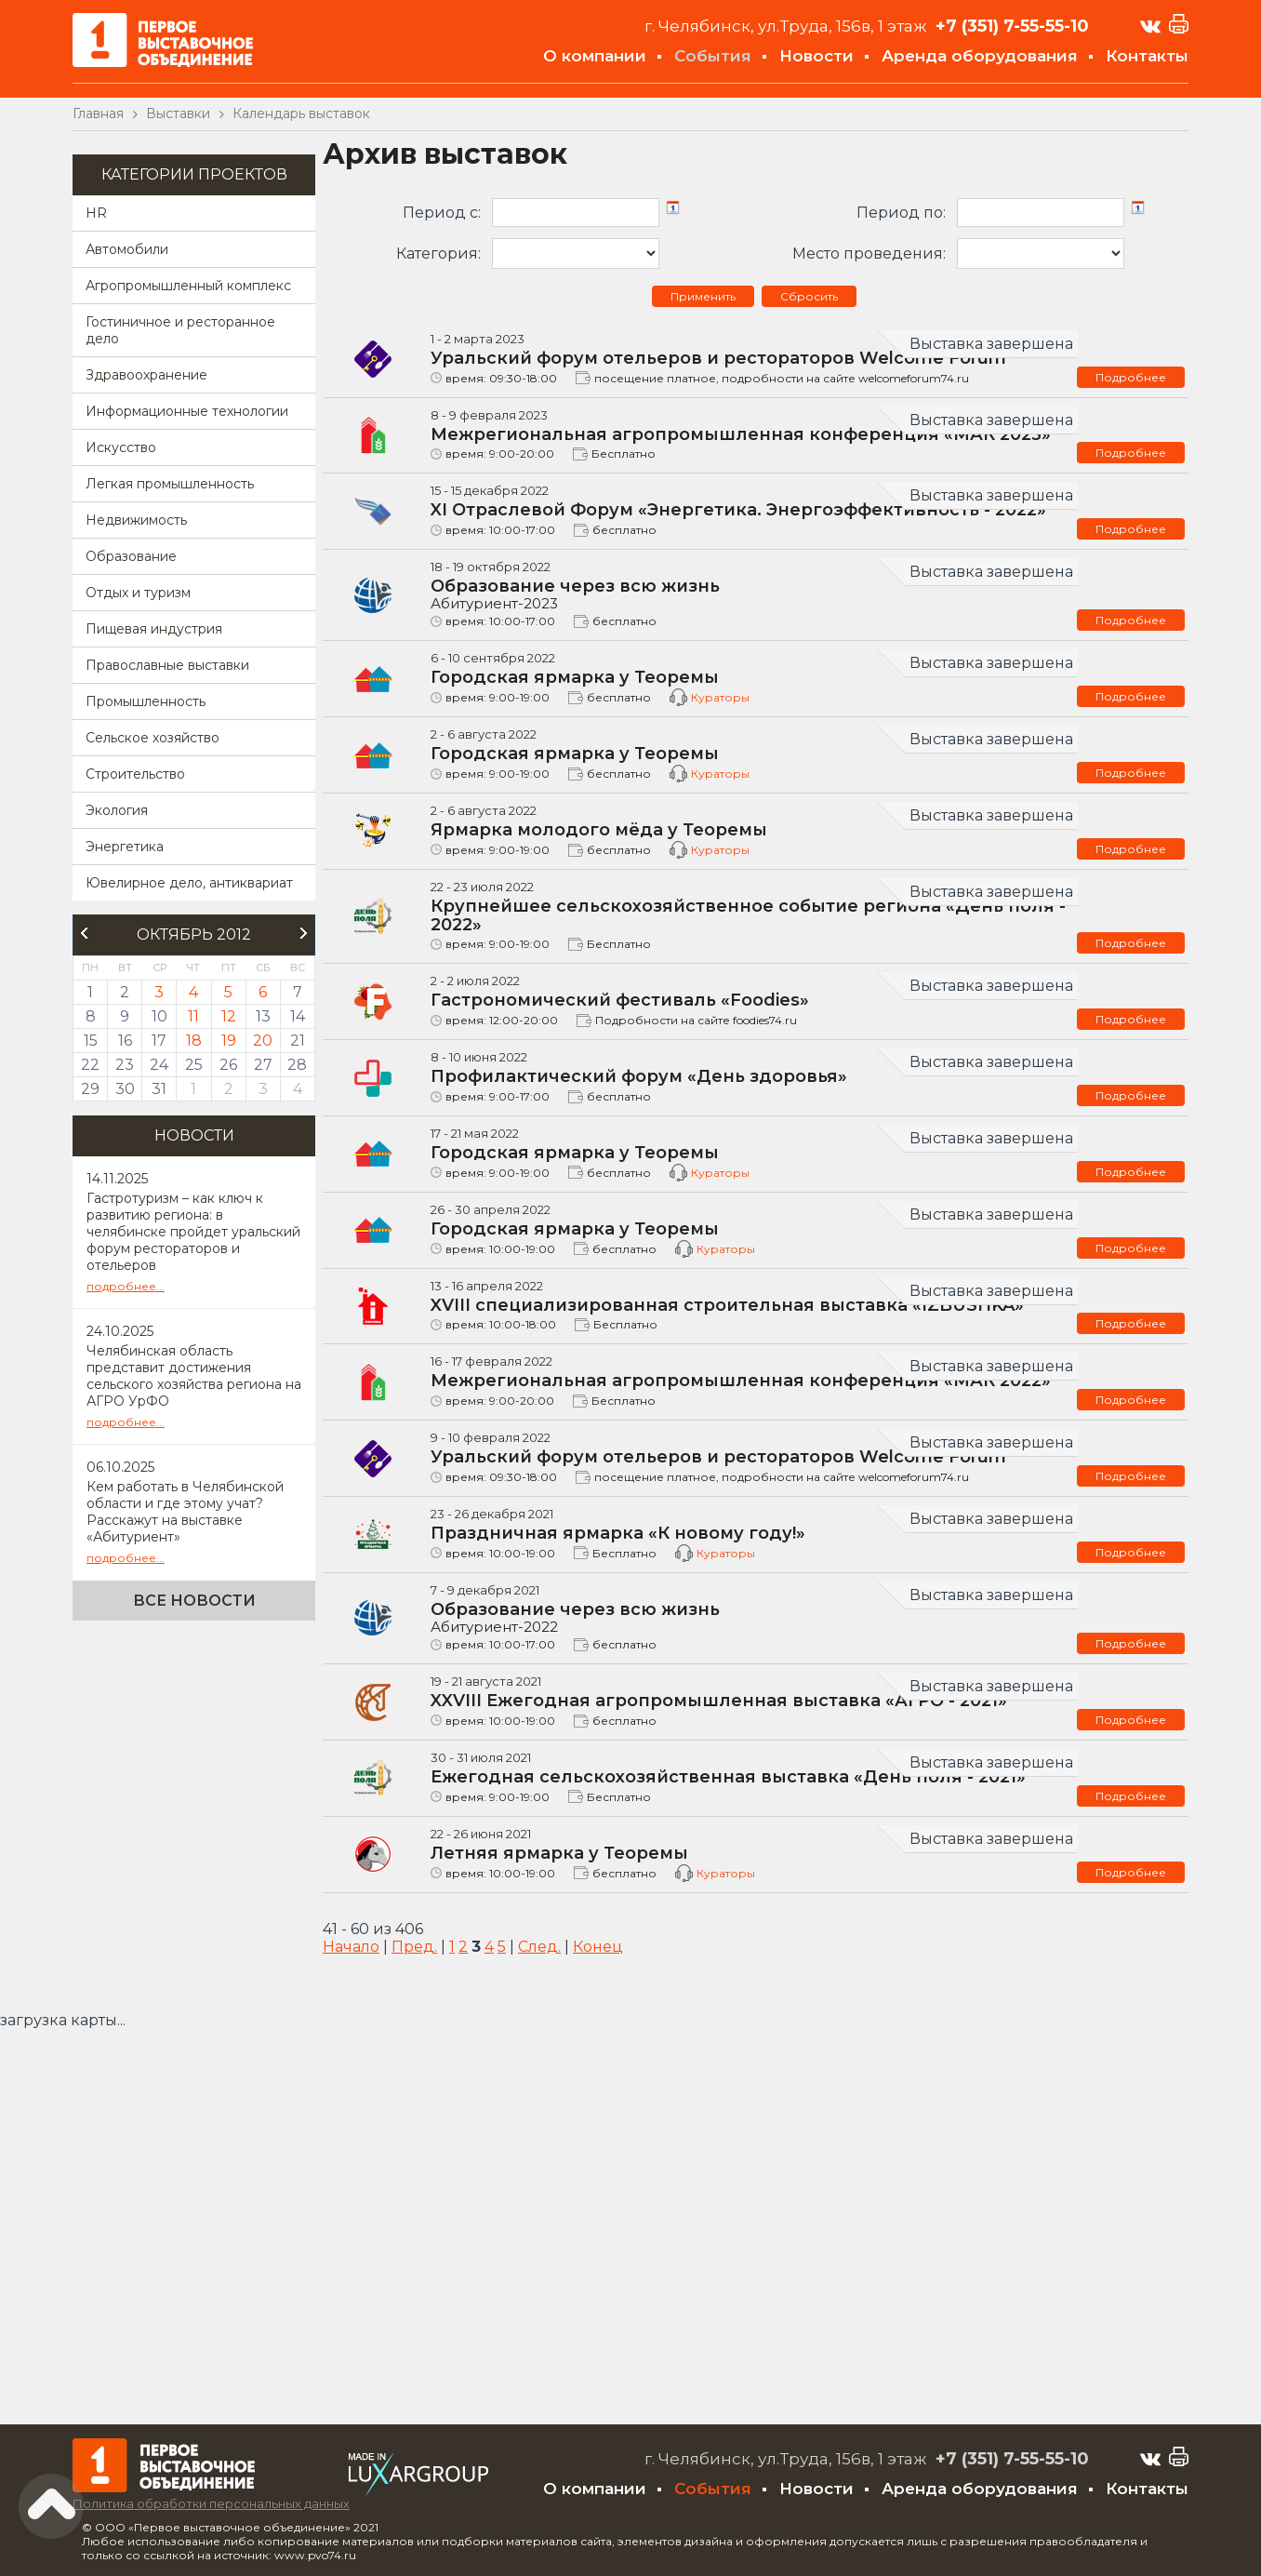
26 (228, 1065)
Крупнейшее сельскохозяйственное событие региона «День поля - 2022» (748, 915)
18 (194, 1040)
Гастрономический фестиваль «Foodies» (620, 1000)
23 (124, 1065)
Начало (351, 1946)
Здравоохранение (146, 375)
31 (159, 1089)
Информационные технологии (187, 411)
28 (297, 1065)
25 (194, 1065)
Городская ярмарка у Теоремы (575, 677)
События (712, 56)
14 (297, 1016)
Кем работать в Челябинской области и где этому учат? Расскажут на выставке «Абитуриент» (185, 1511)
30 (125, 1089)
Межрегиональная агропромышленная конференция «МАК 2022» (741, 1380)
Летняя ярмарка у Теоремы (559, 1853)
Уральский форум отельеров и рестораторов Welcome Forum (718, 358)
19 (228, 1040)
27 (263, 1065)
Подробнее (1130, 377)
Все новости (194, 1600)
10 (159, 1016)
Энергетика (125, 846)
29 (90, 1089)
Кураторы (720, 697)
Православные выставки (167, 665)
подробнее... (125, 1286)
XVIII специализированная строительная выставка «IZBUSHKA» (727, 1305)
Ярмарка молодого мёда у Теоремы (599, 830)
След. (539, 1946)
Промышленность (146, 701)
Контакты (1147, 56)
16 (125, 1040)
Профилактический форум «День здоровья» (639, 1076)
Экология (117, 810)
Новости (816, 56)
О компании (594, 56)
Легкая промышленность (170, 483)
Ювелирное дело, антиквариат (189, 882)
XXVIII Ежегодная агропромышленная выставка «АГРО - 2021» (719, 1700)
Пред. (414, 1946)
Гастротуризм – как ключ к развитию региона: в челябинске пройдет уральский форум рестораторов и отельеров (193, 1232)
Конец (598, 1946)
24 (159, 1065)
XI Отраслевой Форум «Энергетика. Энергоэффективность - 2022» (738, 510)
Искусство (121, 447)
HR (96, 213)
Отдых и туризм (138, 592)
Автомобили (127, 249)
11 (193, 1016)
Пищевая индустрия (154, 629)
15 (91, 1040)
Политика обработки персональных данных (211, 2503)
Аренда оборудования (980, 56)
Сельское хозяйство (152, 737)
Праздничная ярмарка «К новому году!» (618, 1533)
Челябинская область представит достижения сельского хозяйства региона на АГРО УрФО (193, 1375)
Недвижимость (136, 520)
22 (90, 1065)
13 (263, 1016)
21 (297, 1040)
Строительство (135, 774)
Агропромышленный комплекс (188, 285)
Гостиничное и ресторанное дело (180, 330)
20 (262, 1040)
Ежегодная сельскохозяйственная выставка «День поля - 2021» (728, 1777)
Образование (131, 556)
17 (159, 1040)
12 (228, 1016)
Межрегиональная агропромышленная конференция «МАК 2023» (741, 434)
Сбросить (809, 296)
